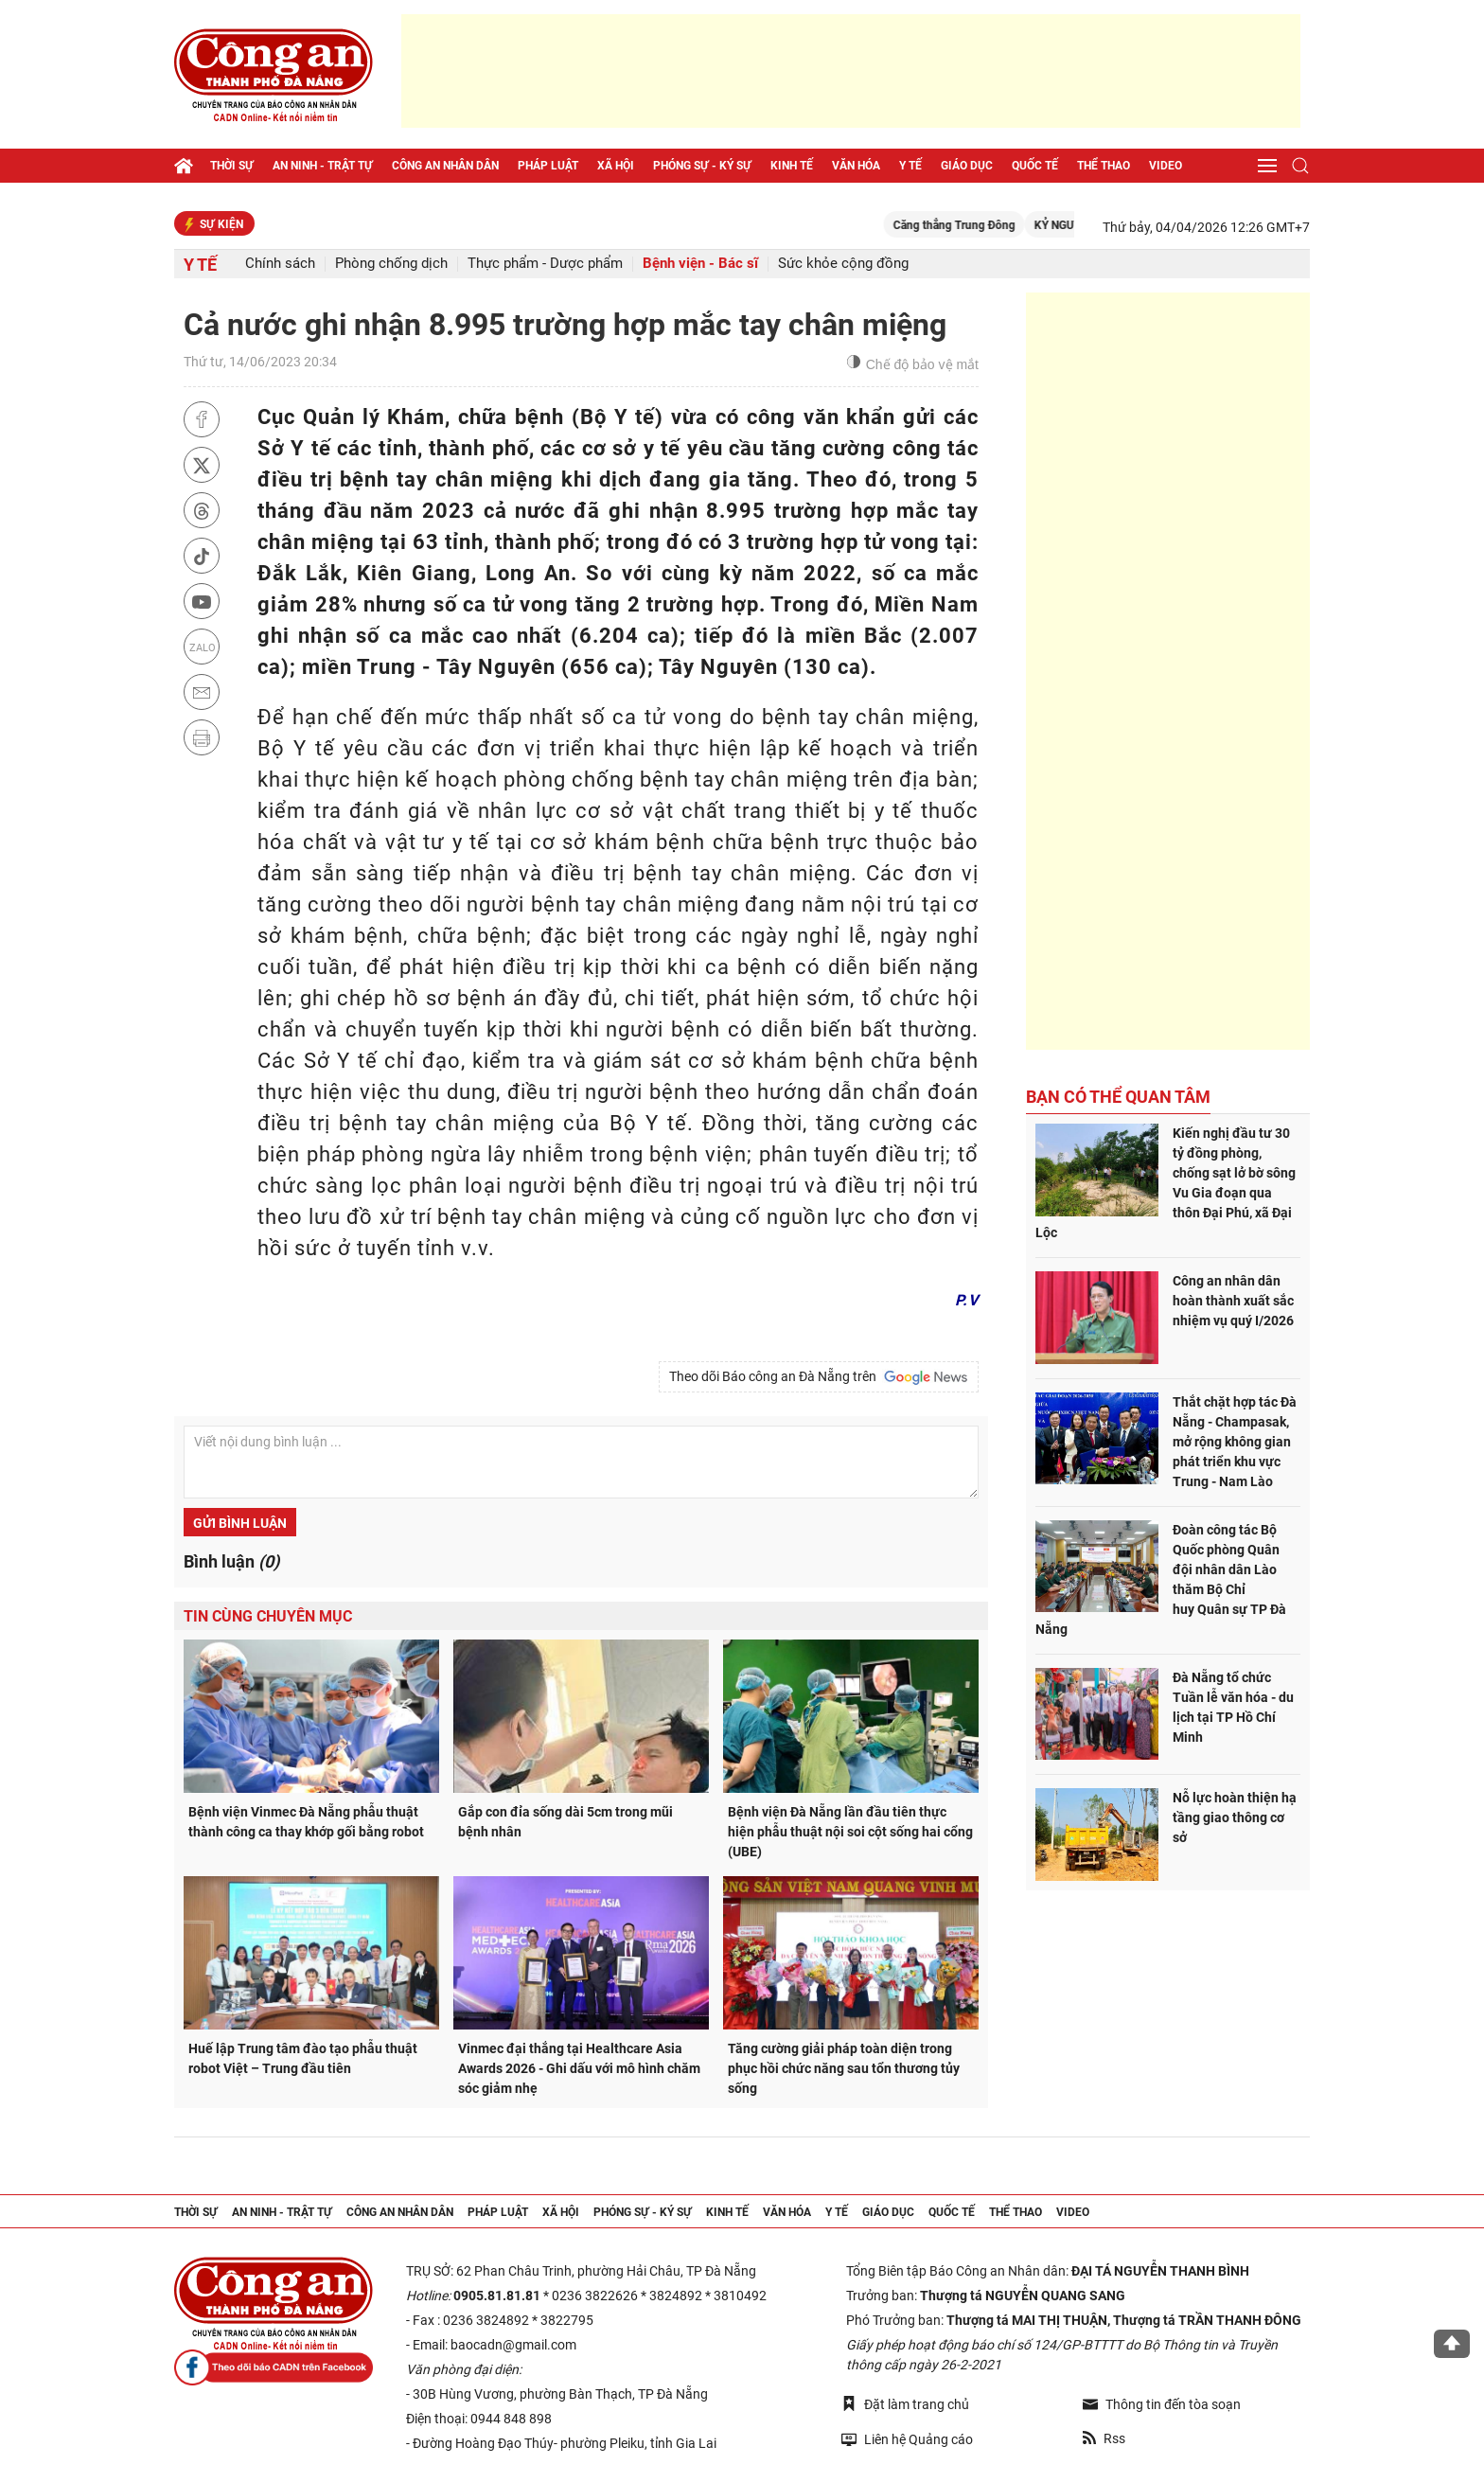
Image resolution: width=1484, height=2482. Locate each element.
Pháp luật (548, 165)
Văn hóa (856, 165)
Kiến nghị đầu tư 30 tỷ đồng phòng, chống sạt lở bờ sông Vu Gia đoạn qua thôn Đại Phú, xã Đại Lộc (1165, 1183)
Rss (1104, 2438)
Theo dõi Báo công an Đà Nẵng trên (818, 1377)
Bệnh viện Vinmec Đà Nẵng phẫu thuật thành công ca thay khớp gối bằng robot (306, 1821)
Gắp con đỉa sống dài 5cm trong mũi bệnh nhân (565, 1821)
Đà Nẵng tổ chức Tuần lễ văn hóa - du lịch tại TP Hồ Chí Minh (1233, 1707)
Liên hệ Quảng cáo (907, 2439)
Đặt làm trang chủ (905, 2404)
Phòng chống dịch (391, 264)
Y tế (910, 165)
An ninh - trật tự (323, 165)
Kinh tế (791, 165)
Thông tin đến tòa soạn (1162, 2404)
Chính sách (280, 264)
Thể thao (1103, 165)
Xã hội (615, 165)
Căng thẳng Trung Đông (981, 225)
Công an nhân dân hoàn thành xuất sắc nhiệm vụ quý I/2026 (1233, 1300)
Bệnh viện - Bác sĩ (700, 264)
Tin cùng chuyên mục (268, 1616)
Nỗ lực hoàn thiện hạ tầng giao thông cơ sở (1235, 1817)
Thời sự (232, 165)
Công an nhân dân (445, 165)
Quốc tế (1035, 165)
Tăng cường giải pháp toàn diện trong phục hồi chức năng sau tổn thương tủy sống (844, 2068)
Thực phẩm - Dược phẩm (545, 264)
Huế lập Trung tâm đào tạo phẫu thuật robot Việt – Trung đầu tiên (302, 2058)
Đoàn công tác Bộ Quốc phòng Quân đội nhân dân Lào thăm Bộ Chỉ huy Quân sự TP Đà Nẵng (1160, 1579)
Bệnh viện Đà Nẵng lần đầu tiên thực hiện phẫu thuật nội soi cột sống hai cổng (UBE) (850, 1831)
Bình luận (231, 1561)
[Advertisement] (850, 71)
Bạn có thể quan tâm (1118, 1097)
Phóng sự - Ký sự (702, 165)
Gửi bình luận (240, 1523)
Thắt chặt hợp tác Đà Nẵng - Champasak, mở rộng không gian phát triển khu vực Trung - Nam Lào (1235, 1441)
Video (1165, 165)
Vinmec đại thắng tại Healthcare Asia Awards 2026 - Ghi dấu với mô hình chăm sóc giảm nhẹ (579, 2068)
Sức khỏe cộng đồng (843, 264)
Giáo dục (967, 165)
